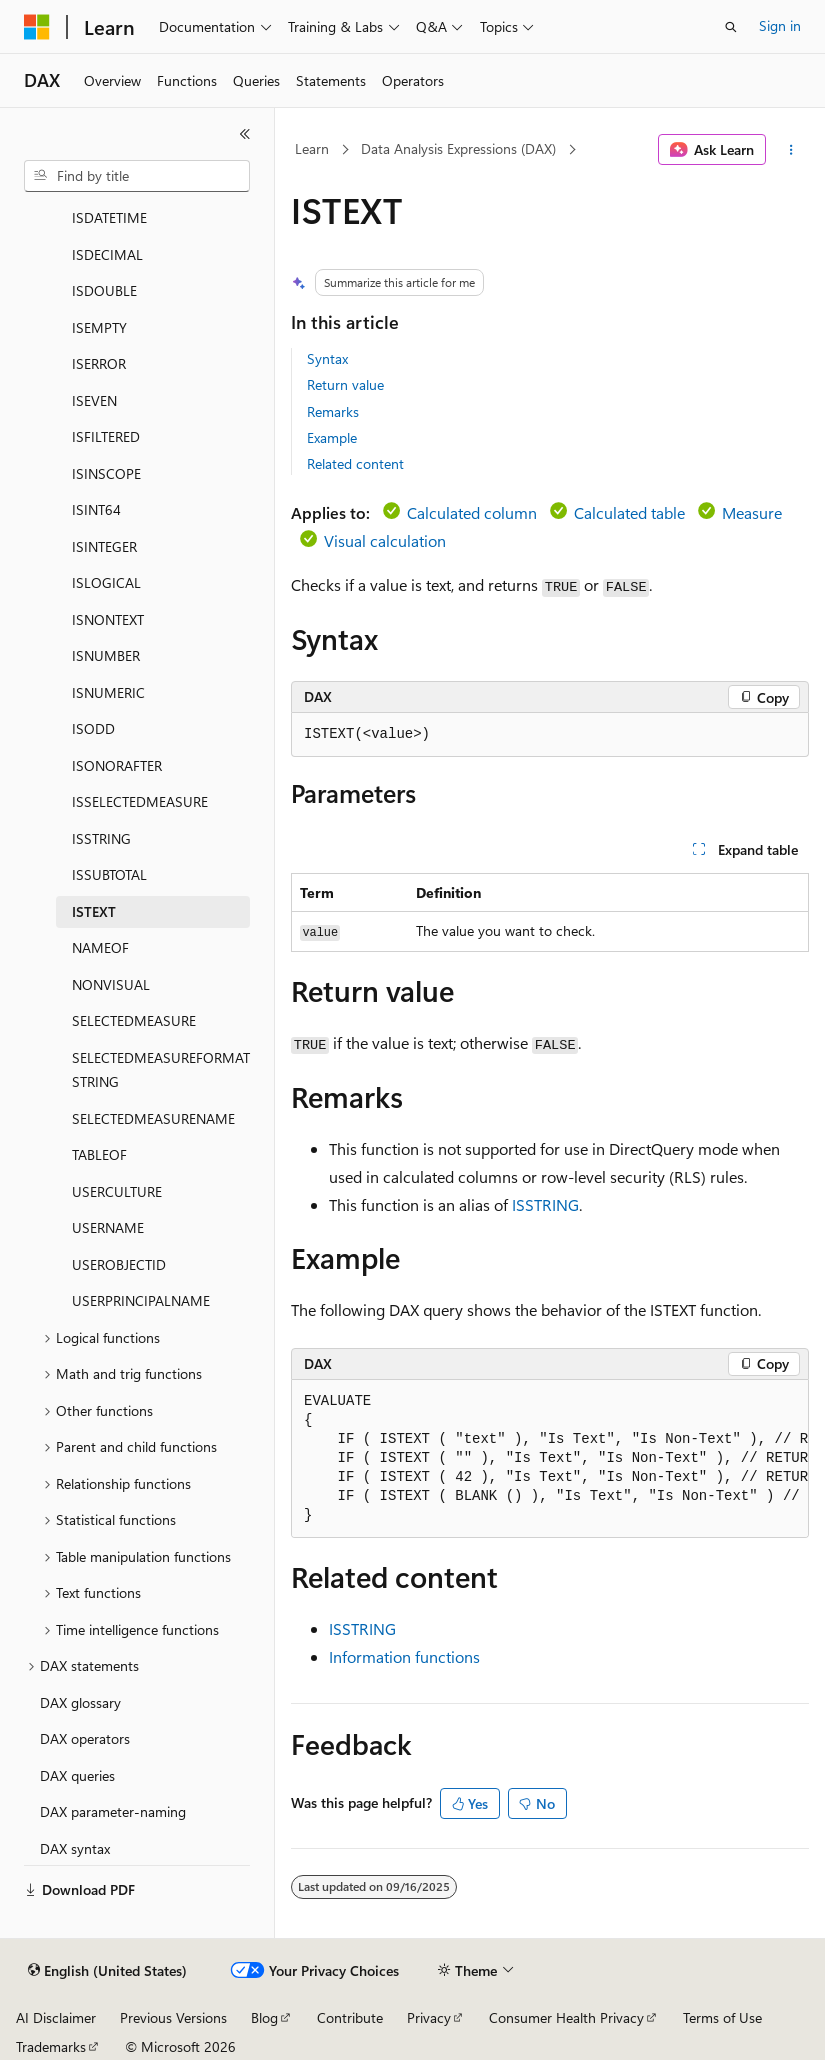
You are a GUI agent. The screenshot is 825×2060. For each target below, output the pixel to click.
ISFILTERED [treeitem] (106, 436)
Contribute (350, 2017)
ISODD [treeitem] (93, 728)
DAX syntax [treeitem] (75, 1848)
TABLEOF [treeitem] (99, 1154)
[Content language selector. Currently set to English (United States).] (107, 1971)
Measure (752, 512)
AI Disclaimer (56, 2017)
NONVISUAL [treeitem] (111, 984)
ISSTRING (545, 1204)
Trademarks (51, 2046)
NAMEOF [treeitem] (100, 947)
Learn (312, 148)
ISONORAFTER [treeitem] (117, 765)
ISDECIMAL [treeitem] (107, 254)
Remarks (333, 411)
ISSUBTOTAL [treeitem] (109, 874)
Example (332, 437)
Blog (264, 2017)
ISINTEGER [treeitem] (104, 546)
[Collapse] (245, 134)
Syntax (327, 358)
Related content (355, 463)
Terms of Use (722, 2017)
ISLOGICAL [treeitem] (106, 582)
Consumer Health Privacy (566, 2017)
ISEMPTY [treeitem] (99, 327)
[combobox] (137, 176)
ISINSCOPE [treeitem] (106, 473)
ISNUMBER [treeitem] (106, 655)
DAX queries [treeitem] (77, 1775)
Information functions (404, 1656)
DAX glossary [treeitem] (80, 1702)
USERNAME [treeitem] (108, 1227)
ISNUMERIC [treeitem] (108, 692)
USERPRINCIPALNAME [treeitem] (141, 1300)
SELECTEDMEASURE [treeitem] (134, 1020)
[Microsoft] (37, 27)
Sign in (780, 25)
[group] (550, 1459)
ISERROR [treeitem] (99, 363)
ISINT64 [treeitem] (96, 509)
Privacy (429, 2017)
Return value (345, 384)
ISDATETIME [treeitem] (109, 217)
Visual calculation (385, 540)
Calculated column (472, 512)
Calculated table (629, 512)
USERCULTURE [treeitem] (117, 1191)
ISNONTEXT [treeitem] (108, 619)
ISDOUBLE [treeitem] (104, 290)
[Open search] (731, 27)
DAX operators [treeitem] (85, 1738)
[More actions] (791, 150)
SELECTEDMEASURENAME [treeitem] (153, 1118)
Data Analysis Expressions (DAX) (458, 148)
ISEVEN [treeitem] (94, 400)
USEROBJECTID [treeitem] (119, 1264)
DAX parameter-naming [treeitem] (113, 1811)
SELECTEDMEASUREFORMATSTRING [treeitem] (161, 1070)
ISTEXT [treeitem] (94, 911)
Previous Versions (173, 2017)
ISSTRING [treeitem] (101, 838)
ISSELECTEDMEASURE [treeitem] (140, 801)
